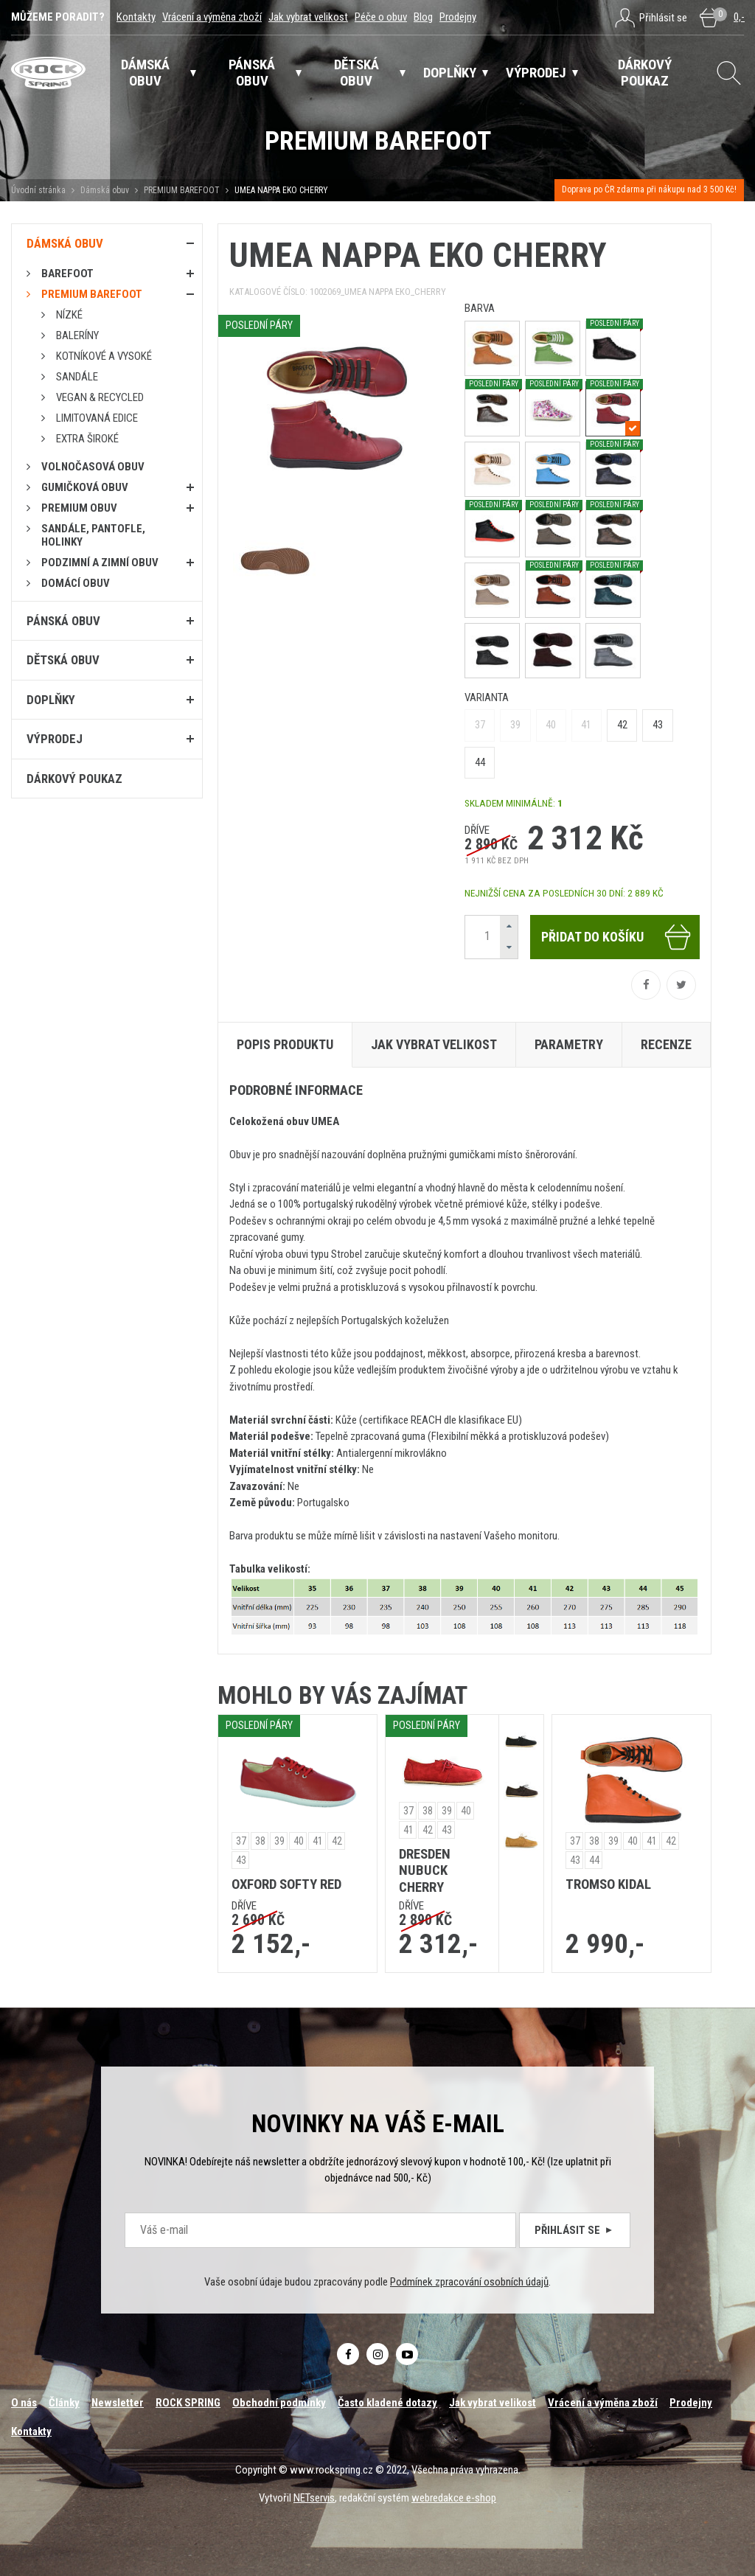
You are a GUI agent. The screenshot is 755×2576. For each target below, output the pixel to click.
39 (515, 724)
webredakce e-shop (453, 2497)
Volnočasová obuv (93, 466)
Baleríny (77, 335)
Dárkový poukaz (74, 778)
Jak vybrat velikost (308, 17)
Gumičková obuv (84, 487)
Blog (423, 17)
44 (480, 762)
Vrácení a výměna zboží (212, 17)
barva (480, 308)
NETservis (314, 2497)
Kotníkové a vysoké (104, 356)
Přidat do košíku (616, 937)
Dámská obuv (105, 190)
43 (658, 724)
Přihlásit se (575, 2230)
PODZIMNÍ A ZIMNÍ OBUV (100, 562)
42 (622, 724)
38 (260, 1841)
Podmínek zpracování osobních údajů (469, 2281)
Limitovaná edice (97, 418)
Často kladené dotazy (387, 2402)
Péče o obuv (381, 17)
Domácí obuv (75, 583)
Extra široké (87, 438)
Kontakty (136, 17)
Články (64, 2402)
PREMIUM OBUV (79, 508)
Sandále (77, 376)
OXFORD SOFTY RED (286, 1884)
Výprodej (55, 738)
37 (480, 724)
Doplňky (51, 699)
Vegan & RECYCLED (100, 397)
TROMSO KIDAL (608, 1884)
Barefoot (67, 273)
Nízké (69, 314)
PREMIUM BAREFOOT (182, 190)
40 (551, 724)
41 (586, 724)
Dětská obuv (63, 659)
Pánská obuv (63, 620)
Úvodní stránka (38, 190)
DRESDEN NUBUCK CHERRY (424, 1871)
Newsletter (117, 2402)
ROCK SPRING (188, 2402)
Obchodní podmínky (279, 2402)
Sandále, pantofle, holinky (93, 535)
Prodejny (457, 17)
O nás (24, 2402)
